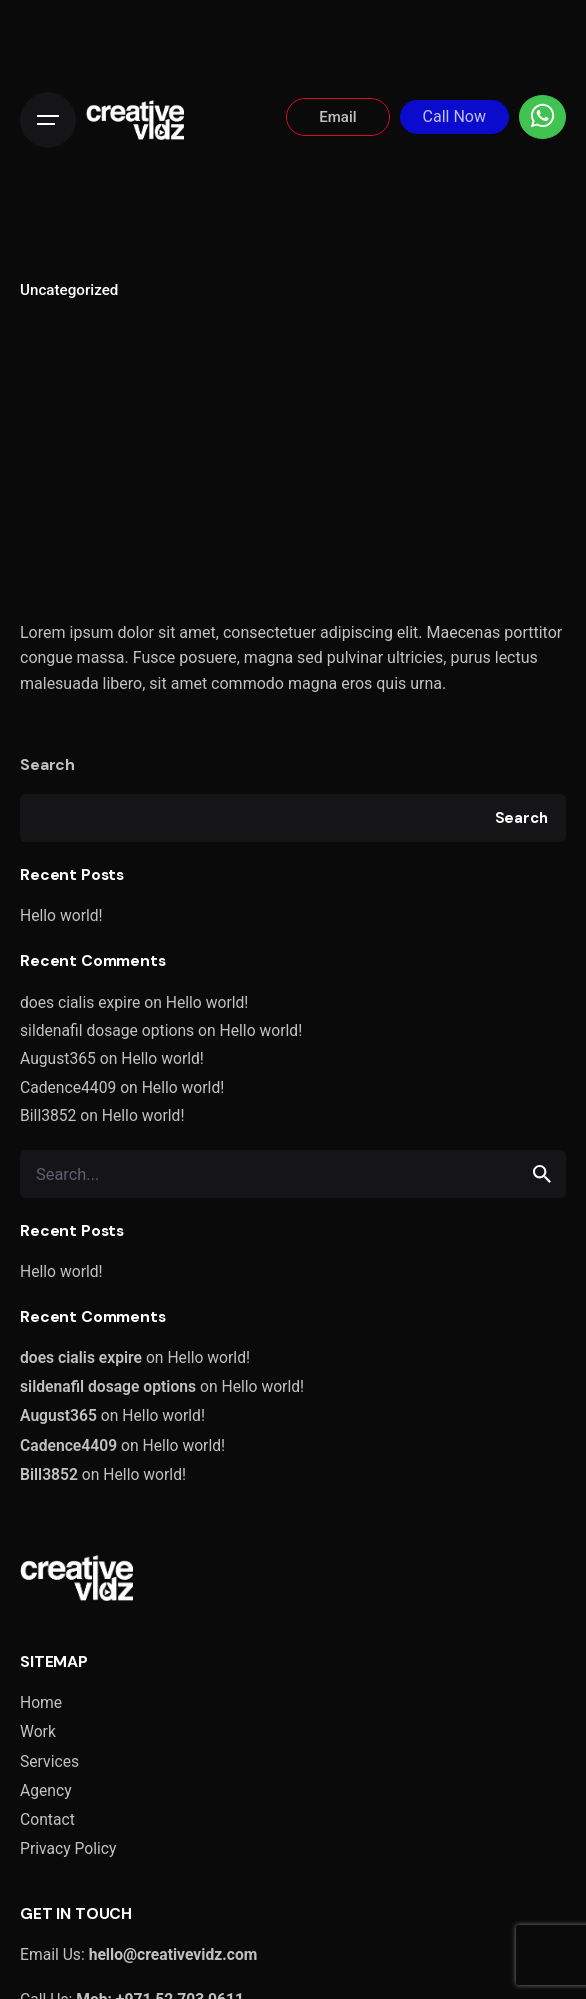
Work (38, 1731)
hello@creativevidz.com (173, 1954)
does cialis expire (80, 1002)
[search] (542, 1174)
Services (49, 1761)
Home (41, 1702)
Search (47, 764)
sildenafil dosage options (107, 1030)
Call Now (454, 116)
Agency (46, 1790)
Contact (47, 1819)
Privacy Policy (68, 1848)
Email (337, 117)
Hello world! (61, 915)
